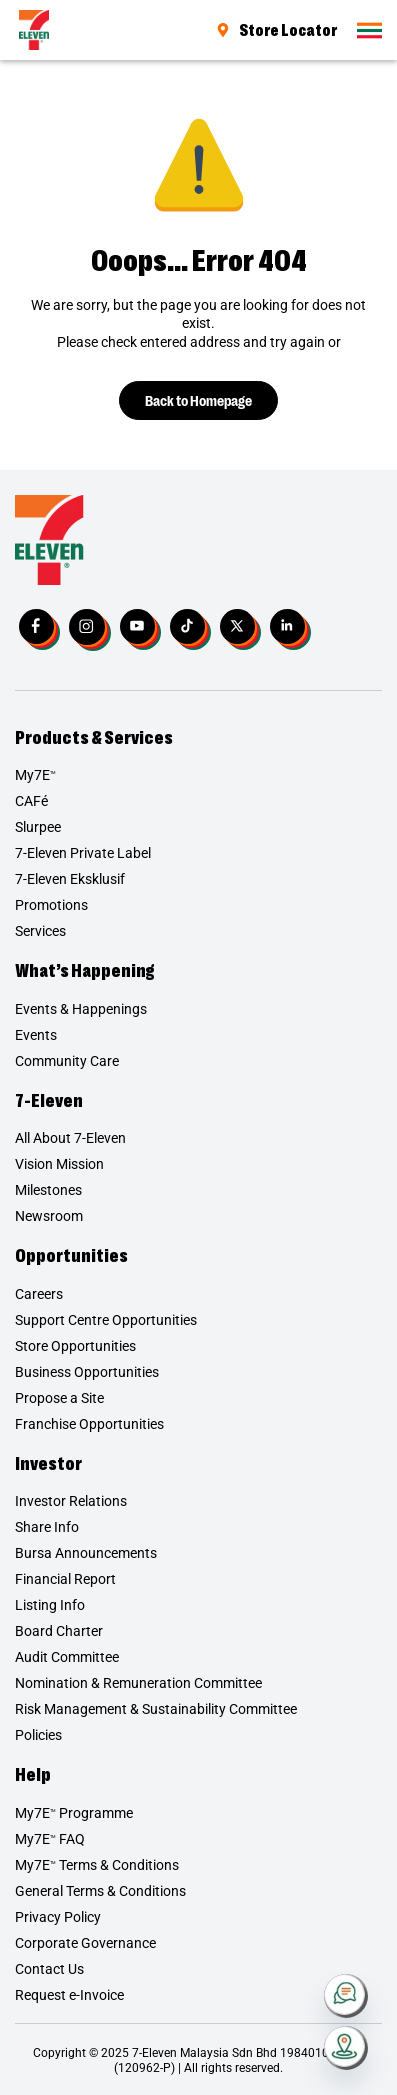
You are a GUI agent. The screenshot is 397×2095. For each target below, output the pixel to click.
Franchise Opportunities (89, 1424)
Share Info (47, 1527)
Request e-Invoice (69, 1995)
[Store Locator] (346, 2048)
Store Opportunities (75, 1346)
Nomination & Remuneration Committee (138, 1683)
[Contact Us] (346, 1996)
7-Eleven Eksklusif (70, 879)
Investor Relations (71, 1501)
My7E (35, 775)
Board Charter (59, 1631)
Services (40, 931)
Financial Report (65, 1579)
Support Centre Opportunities (106, 1320)
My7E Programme (74, 1813)
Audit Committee (67, 1657)
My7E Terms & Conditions (97, 1865)
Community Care (67, 1061)
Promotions (51, 905)
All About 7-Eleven (70, 1138)
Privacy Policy (58, 1917)
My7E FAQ (50, 1839)
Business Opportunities (87, 1372)
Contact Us (49, 1969)
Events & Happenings (81, 1009)
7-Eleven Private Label (83, 853)
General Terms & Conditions (100, 1891)
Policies (38, 1735)
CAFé (31, 801)
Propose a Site (59, 1398)
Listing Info (50, 1605)
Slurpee (38, 827)
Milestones (48, 1190)
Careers (39, 1294)
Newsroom (49, 1216)
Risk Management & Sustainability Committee (156, 1709)
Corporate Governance (85, 1943)
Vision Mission (59, 1164)
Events (36, 1035)
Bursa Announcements (86, 1553)
